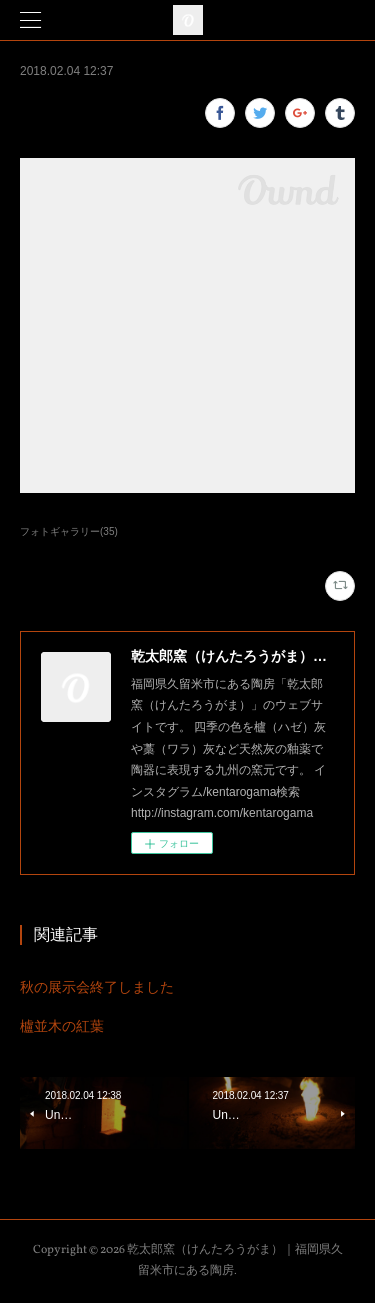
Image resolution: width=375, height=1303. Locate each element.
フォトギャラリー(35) (69, 531)
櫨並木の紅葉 (62, 1026)
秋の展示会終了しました (97, 987)
